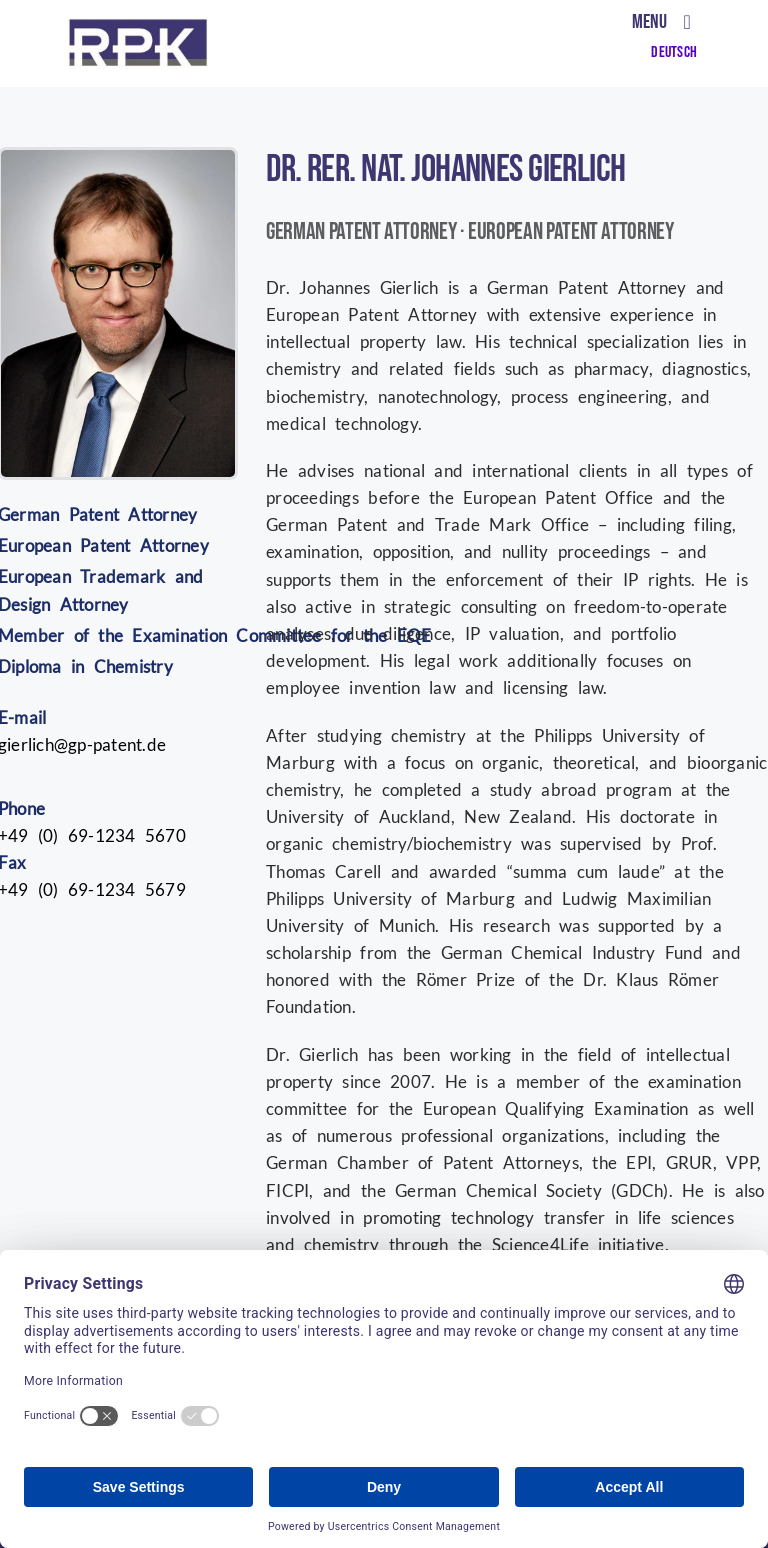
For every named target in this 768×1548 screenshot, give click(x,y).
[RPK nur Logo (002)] (138, 26)
